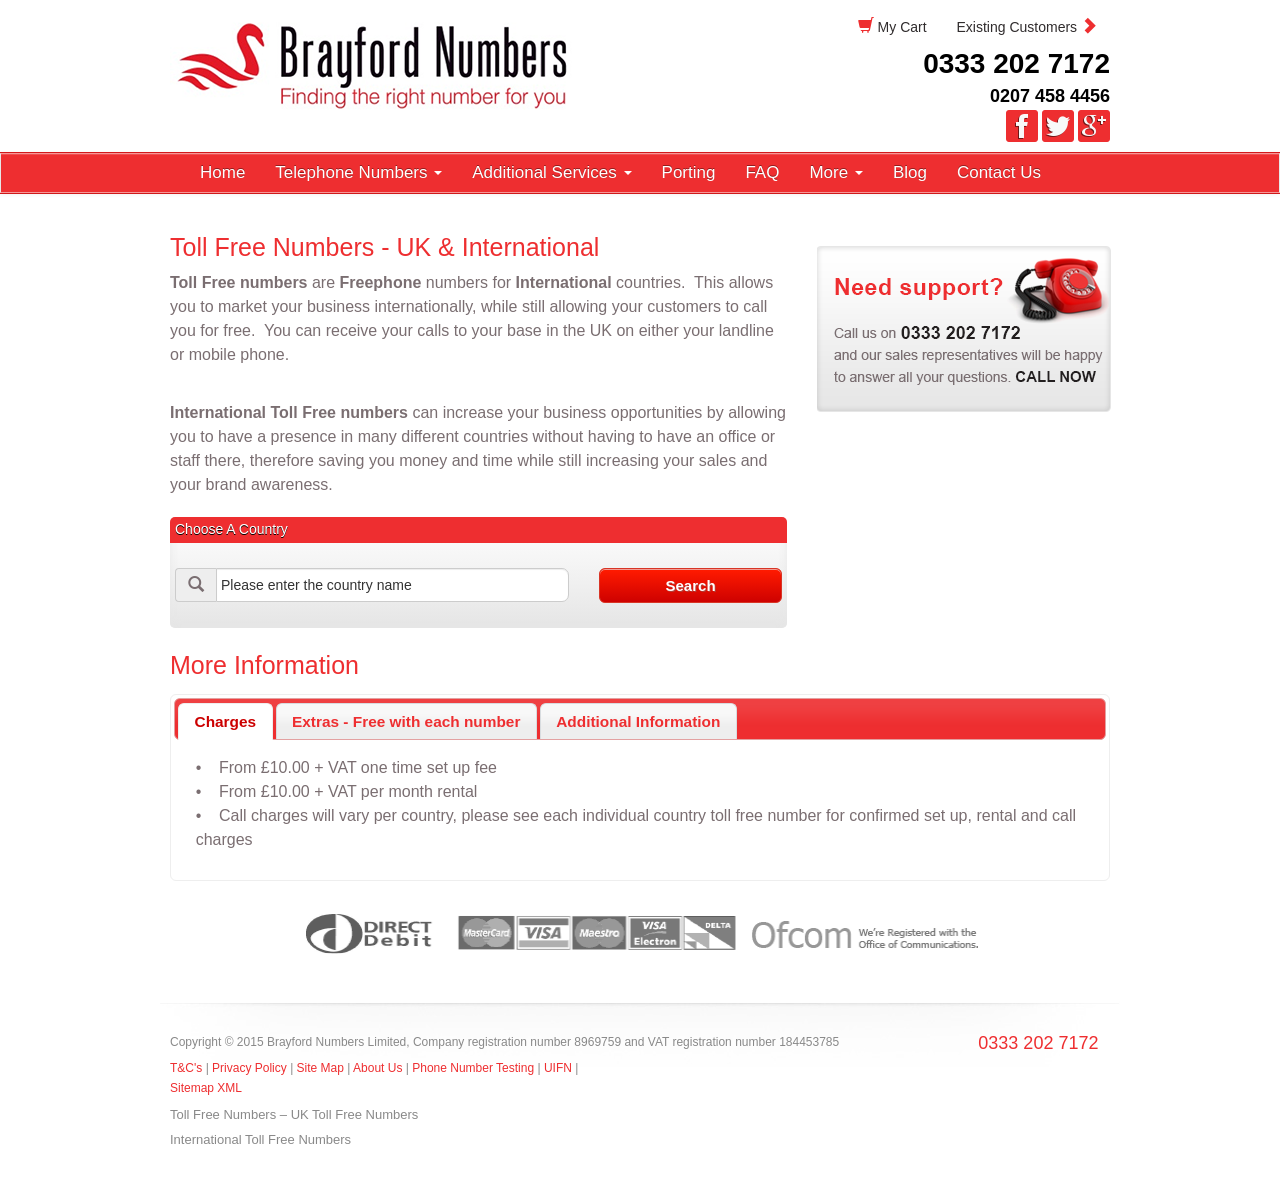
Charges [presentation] (226, 721)
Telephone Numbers (358, 172)
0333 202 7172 (1016, 63)
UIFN (558, 1068)
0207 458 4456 (1050, 96)
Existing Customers (1027, 26)
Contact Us (999, 172)
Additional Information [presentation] (638, 721)
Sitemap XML (206, 1088)
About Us (377, 1068)
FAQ (762, 172)
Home (222, 172)
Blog (910, 172)
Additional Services (551, 172)
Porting (689, 172)
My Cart (892, 26)
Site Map (320, 1068)
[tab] (225, 721)
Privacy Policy (251, 1068)
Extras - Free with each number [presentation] (406, 721)
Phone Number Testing (473, 1068)
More (835, 172)
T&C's (186, 1068)
